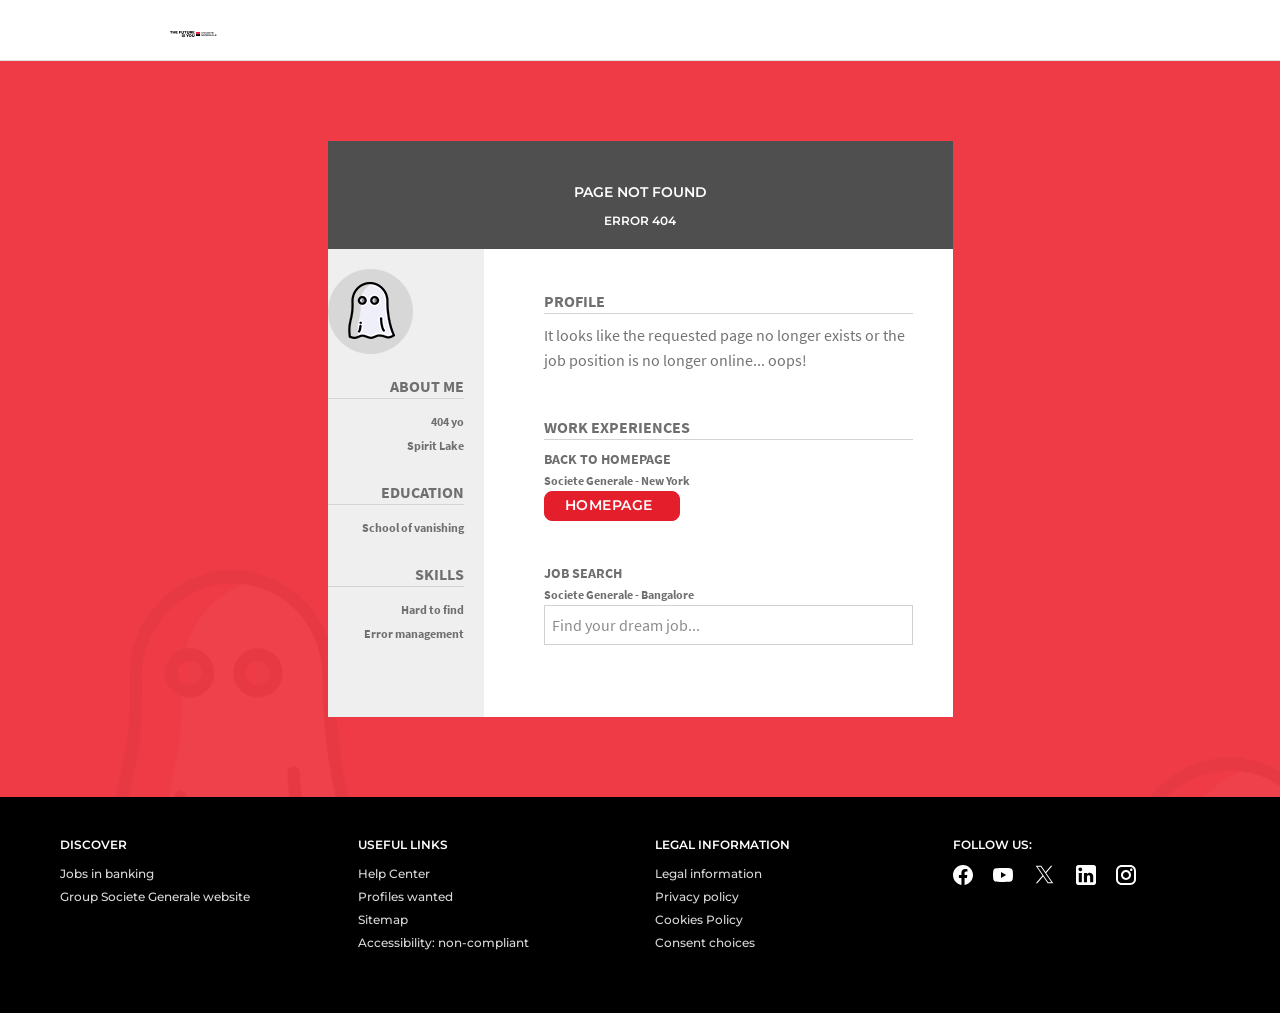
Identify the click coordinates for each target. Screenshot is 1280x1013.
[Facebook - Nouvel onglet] (963, 875)
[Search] (560, 661)
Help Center (394, 873)
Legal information (708, 873)
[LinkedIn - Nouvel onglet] (1086, 875)
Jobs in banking (107, 873)
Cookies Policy (699, 919)
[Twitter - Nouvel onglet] (1044, 874)
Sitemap (383, 919)
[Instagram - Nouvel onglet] (1126, 875)
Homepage (609, 505)
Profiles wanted (405, 896)
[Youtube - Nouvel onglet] (1003, 875)
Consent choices (705, 942)
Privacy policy (697, 896)
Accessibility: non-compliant (443, 942)
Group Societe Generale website (155, 896)
